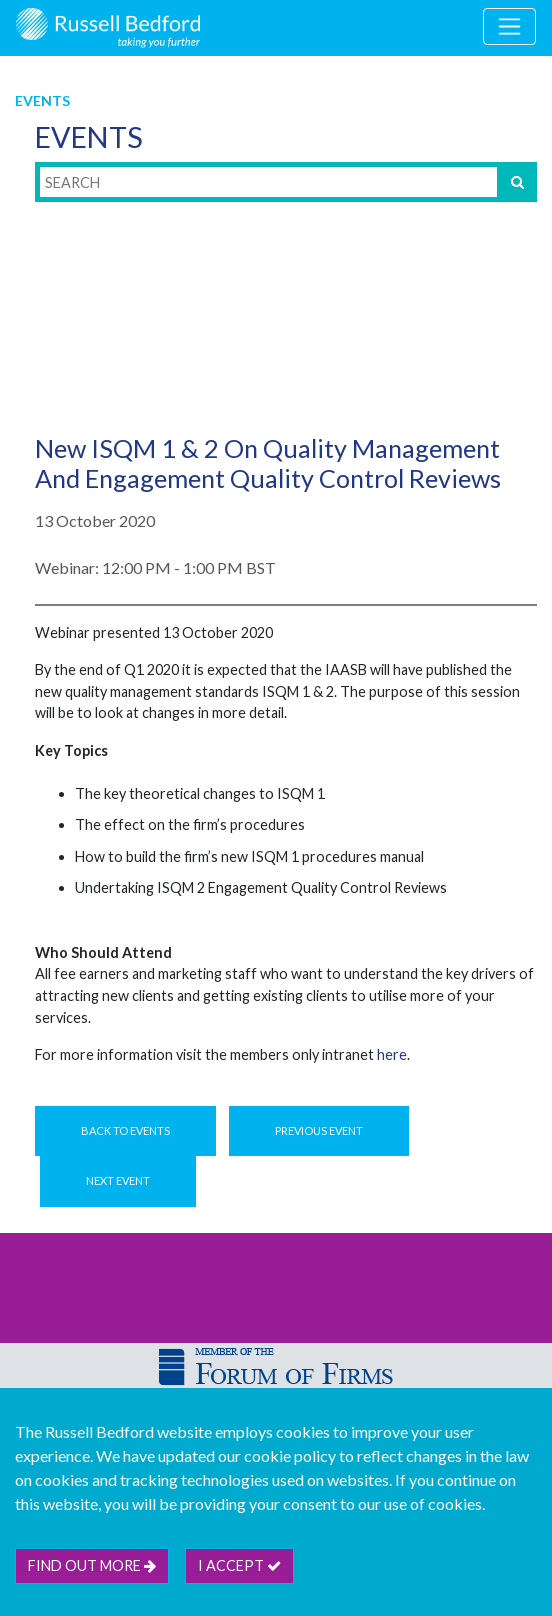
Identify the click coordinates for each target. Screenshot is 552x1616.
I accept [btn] (239, 1565)
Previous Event (319, 1130)
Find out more (92, 1565)
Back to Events (125, 1130)
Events (42, 100)
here (392, 1054)
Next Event (118, 1180)
